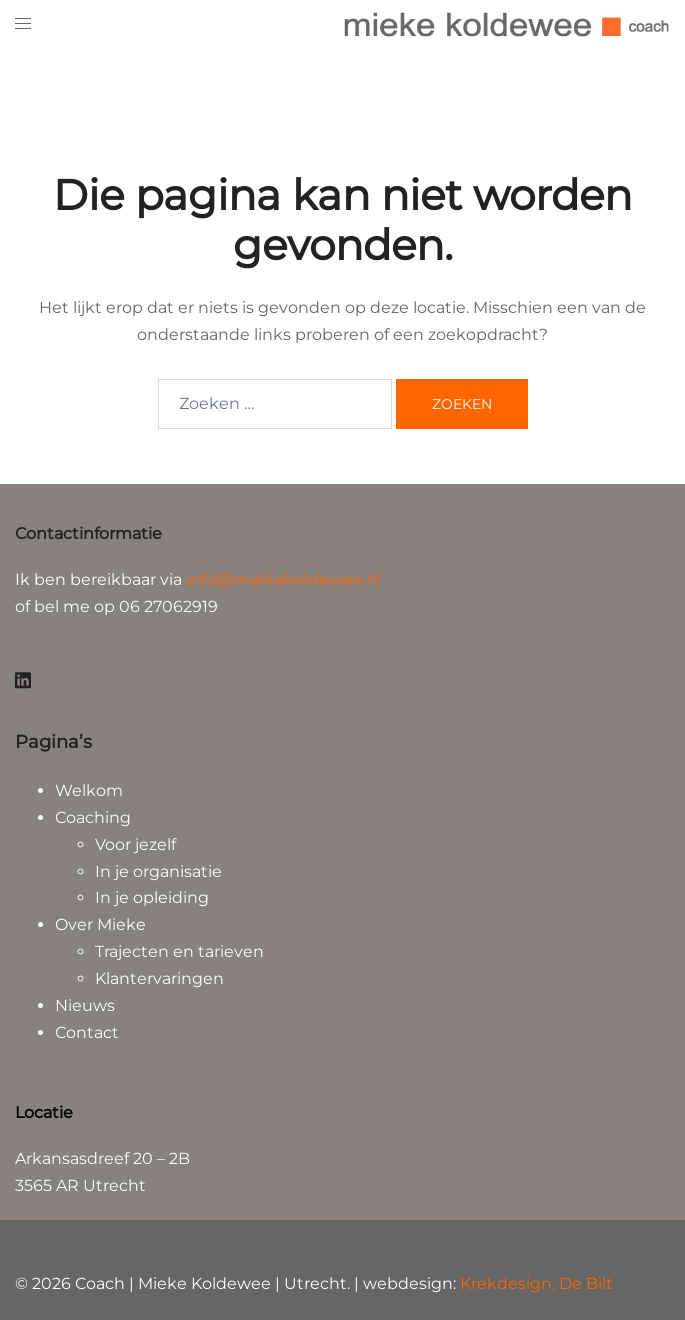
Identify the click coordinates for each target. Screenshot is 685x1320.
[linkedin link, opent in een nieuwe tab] (23, 677)
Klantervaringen (159, 978)
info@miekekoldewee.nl (283, 579)
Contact (87, 1032)
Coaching (93, 817)
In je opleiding (152, 897)
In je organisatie (158, 871)
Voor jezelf (135, 844)
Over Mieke (100, 924)
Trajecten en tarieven (179, 951)
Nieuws (85, 1005)
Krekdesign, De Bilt (536, 1283)
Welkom (89, 790)
